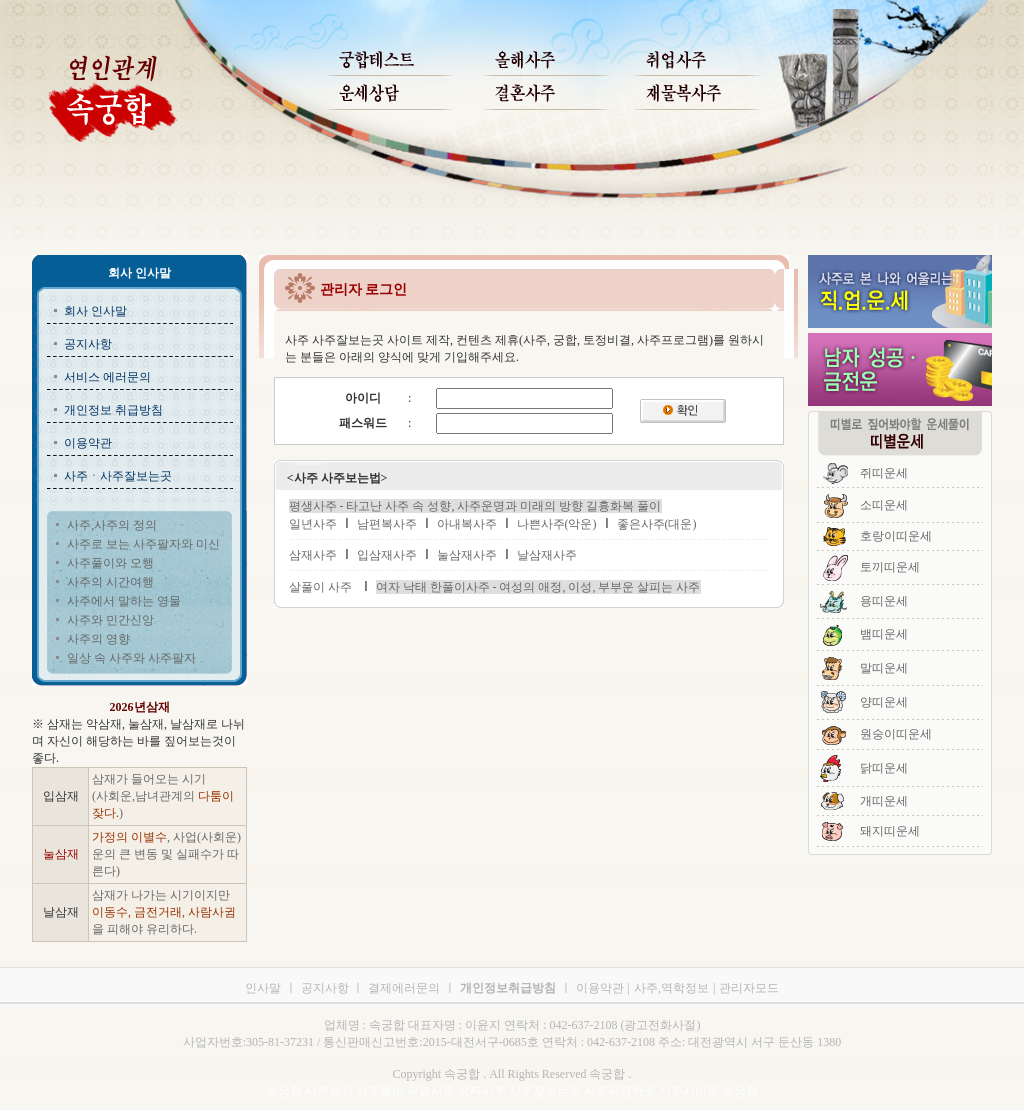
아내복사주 (467, 524)
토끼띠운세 (890, 567)
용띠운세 (884, 601)
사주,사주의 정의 (112, 525)
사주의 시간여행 (110, 582)
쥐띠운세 (884, 473)
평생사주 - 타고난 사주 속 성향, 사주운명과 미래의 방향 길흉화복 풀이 (475, 506)
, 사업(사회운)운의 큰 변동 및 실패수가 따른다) (166, 854)
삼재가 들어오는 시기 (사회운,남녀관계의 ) (163, 796)
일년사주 (313, 524)
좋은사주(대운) (657, 524)
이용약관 (88, 443)
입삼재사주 (387, 555)
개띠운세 (884, 801)
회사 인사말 (95, 311)
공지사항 (88, 344)
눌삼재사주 (467, 555)
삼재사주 (313, 555)
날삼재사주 (547, 555)
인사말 (263, 988)
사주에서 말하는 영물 (124, 601)
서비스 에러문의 (107, 377)
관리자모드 (749, 988)
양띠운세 (884, 702)
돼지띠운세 (890, 831)
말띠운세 (884, 668)
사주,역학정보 (671, 988)
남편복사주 (387, 524)
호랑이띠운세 (896, 536)
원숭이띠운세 (896, 734)
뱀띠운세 (884, 634)
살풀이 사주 (320, 587)
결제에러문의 (404, 988)
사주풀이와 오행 (110, 563)
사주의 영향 (98, 639)
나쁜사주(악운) (557, 524)
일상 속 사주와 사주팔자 (131, 658)
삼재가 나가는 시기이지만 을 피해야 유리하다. (164, 912)
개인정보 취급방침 (113, 410)
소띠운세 (884, 505)
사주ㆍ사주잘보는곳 (118, 476)
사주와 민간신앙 (110, 620)
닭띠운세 (884, 768)
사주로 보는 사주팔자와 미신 (143, 544)
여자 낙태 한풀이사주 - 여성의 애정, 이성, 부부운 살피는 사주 (538, 587)
